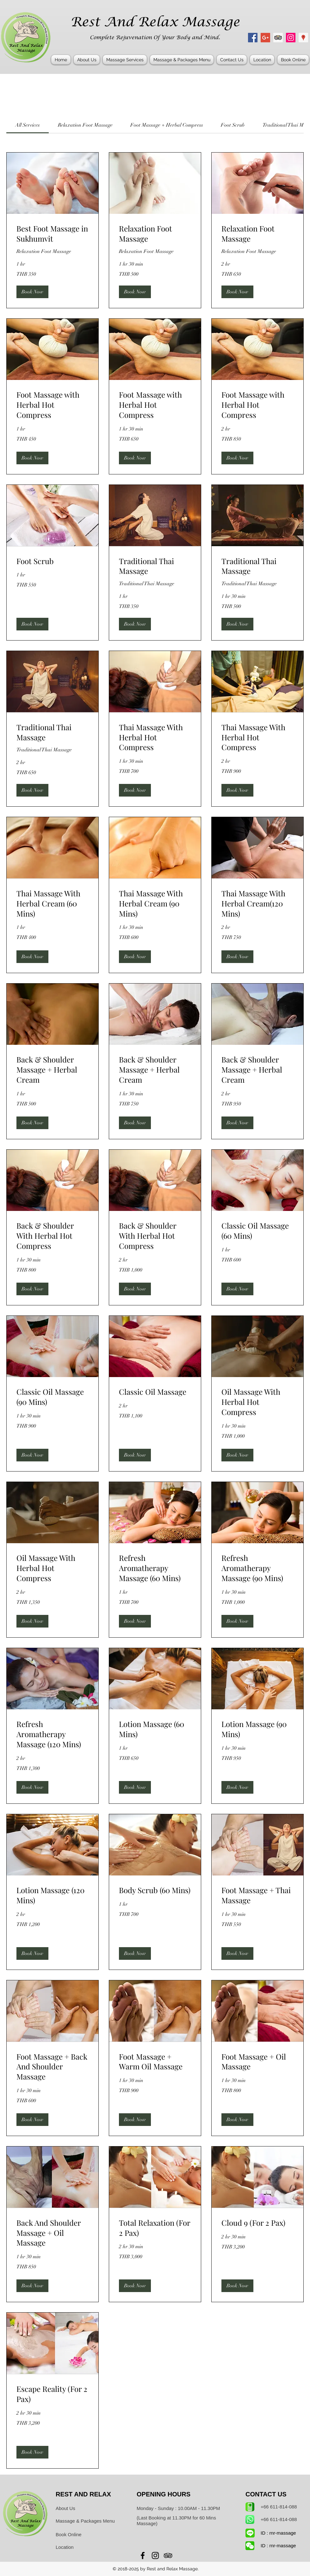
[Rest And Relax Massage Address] (303, 37)
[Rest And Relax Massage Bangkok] (252, 37)
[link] (27, 125)
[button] (124, 59)
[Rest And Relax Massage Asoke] (290, 37)
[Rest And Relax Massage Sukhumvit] (278, 37)
